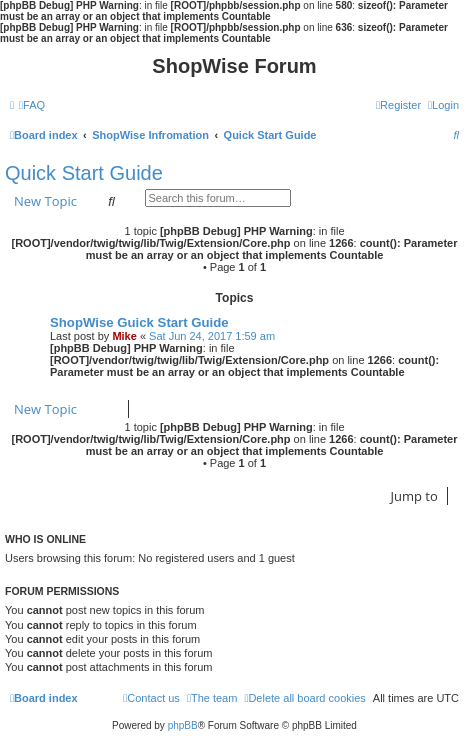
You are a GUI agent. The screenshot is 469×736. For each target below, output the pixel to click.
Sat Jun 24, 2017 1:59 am (212, 336)
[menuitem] (32, 105)
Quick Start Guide (84, 173)
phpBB (183, 725)
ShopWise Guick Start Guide (139, 322)
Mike (124, 336)
